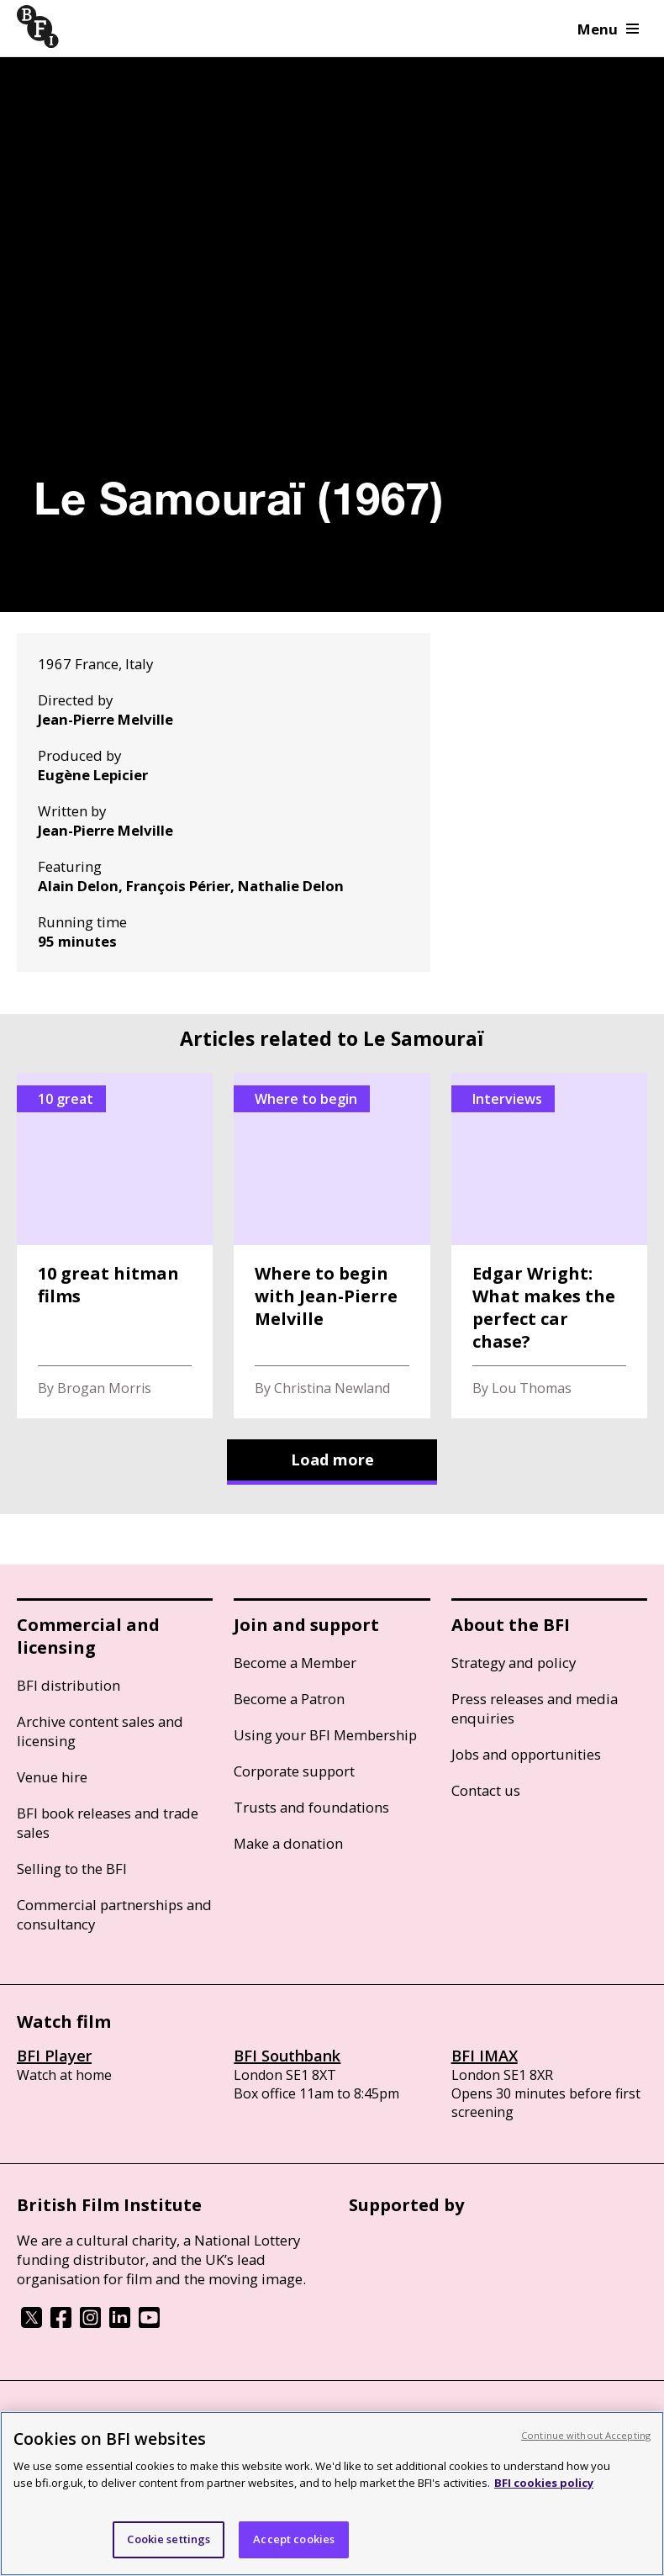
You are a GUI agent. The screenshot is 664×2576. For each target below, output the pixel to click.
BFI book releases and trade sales (107, 1822)
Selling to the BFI (72, 1868)
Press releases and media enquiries (534, 1708)
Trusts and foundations (311, 1807)
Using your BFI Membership (325, 1735)
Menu (608, 29)
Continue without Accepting (586, 2435)
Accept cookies (294, 2539)
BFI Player (54, 2055)
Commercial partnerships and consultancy (114, 1914)
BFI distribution (68, 1685)
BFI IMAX (484, 2055)
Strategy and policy (513, 1662)
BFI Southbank (287, 2055)
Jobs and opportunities (526, 1754)
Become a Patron (289, 1698)
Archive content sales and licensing (100, 1731)
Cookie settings (168, 2539)
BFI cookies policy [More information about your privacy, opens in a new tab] (543, 2482)
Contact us (485, 1790)
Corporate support (294, 1771)
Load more (332, 1459)
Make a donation (288, 1843)
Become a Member (295, 1662)
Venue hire (52, 1777)
